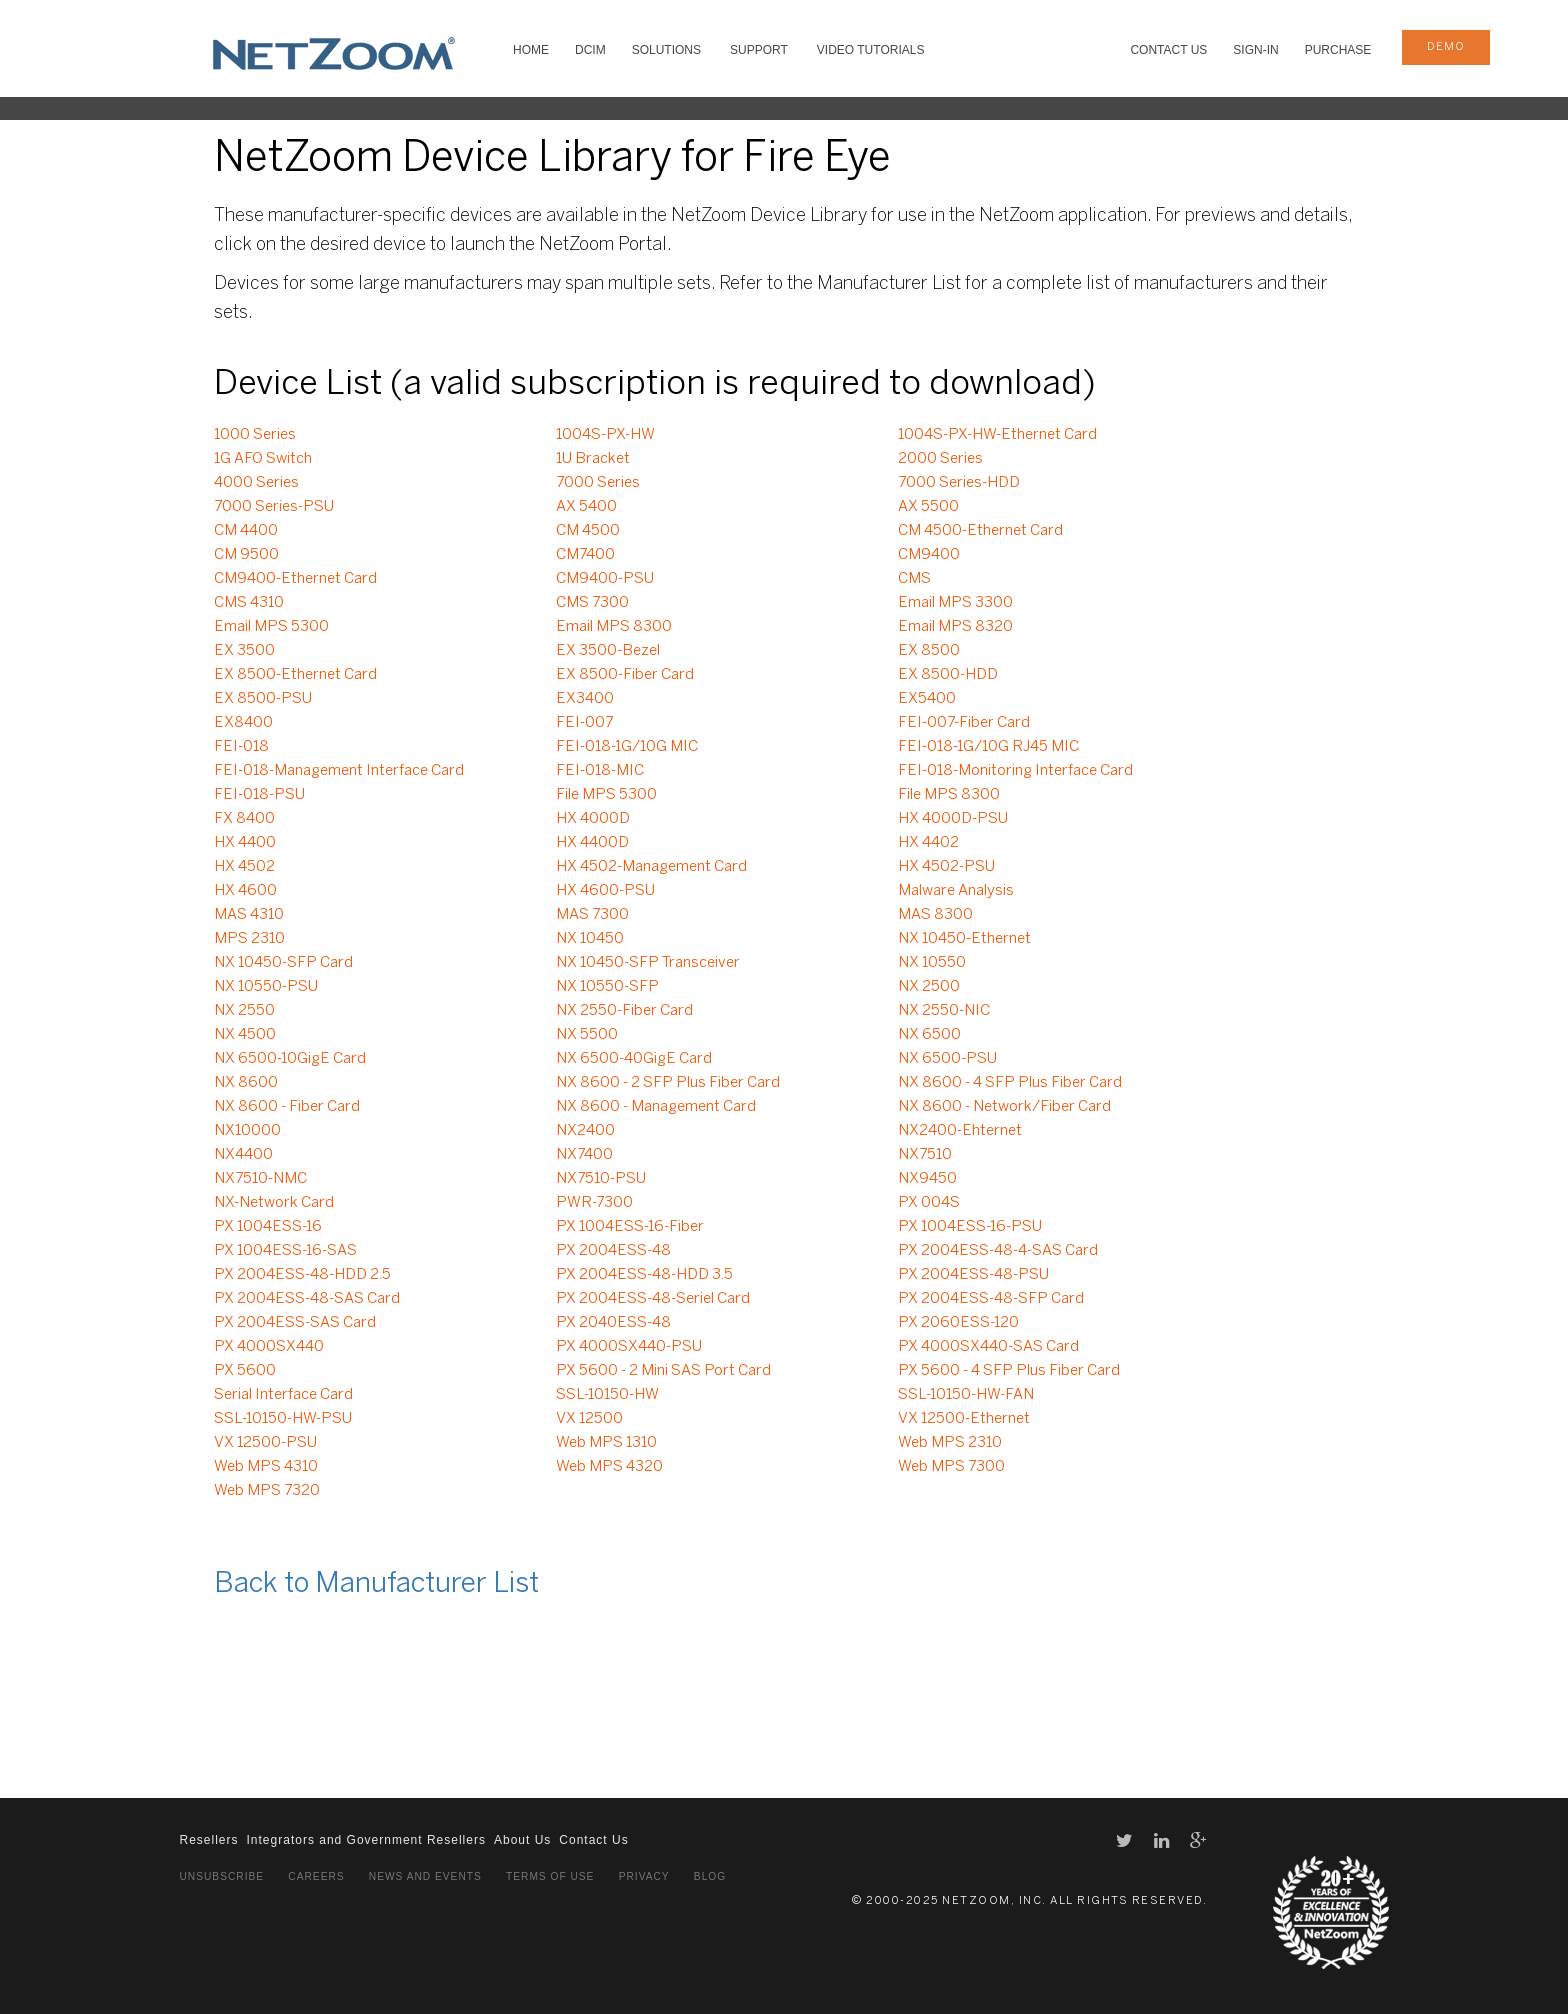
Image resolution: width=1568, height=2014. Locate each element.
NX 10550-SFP (607, 987)
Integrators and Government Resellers (366, 1840)
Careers (316, 1876)
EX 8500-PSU (263, 699)
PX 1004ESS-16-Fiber (630, 1227)
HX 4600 (245, 891)
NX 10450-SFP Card (283, 963)
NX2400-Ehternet (960, 1131)
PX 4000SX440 (269, 1347)
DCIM (590, 50)
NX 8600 (246, 1083)
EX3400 (585, 699)
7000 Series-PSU (274, 507)
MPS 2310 (249, 939)
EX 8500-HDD (948, 675)
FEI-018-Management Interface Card (339, 771)
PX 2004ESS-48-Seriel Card (653, 1299)
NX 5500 (587, 1035)
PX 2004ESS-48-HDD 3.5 (644, 1275)
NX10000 (247, 1131)
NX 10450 (590, 939)
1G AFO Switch (263, 459)
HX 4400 (245, 843)
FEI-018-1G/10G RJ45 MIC (988, 747)
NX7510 (925, 1155)
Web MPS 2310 (950, 1443)
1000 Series (255, 435)
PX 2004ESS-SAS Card (295, 1323)
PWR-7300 (594, 1203)
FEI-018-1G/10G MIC (627, 747)
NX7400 (584, 1155)
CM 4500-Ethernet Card (980, 531)
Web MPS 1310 (606, 1443)
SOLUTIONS (666, 50)
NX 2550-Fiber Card (624, 1011)
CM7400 (585, 555)
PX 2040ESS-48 (613, 1323)
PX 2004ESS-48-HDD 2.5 (302, 1275)
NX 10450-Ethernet (964, 939)
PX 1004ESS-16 (268, 1227)
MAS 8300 (935, 915)
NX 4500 (245, 1035)
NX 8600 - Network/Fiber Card (1004, 1107)
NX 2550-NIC (944, 1011)
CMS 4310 (249, 603)
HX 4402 (928, 843)
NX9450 (927, 1179)
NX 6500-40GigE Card (634, 1059)
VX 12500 (589, 1419)
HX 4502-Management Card (651, 867)
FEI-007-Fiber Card (964, 723)
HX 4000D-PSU (953, 819)
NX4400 (243, 1155)
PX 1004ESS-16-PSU (970, 1227)
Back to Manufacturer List (376, 1584)
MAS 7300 (592, 915)
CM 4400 (246, 531)
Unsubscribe (222, 1876)
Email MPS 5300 (271, 627)
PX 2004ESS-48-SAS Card (307, 1299)
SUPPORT (759, 50)
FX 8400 (244, 819)
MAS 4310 (249, 915)
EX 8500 (929, 651)
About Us (522, 1840)
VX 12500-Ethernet (964, 1419)
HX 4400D (592, 843)
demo (1446, 47)
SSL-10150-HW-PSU (283, 1419)
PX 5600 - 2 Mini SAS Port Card (663, 1371)
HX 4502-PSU (946, 867)
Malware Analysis (956, 891)
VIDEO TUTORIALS (871, 50)
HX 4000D (593, 819)
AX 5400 (586, 507)
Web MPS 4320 (609, 1467)
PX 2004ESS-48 (613, 1251)
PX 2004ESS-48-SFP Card (991, 1299)
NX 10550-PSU (266, 987)
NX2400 (585, 1131)
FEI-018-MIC (600, 771)
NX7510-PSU (601, 1179)
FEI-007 (584, 723)
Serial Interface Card (283, 1395)
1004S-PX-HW (605, 435)
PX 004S (929, 1203)
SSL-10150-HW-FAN (966, 1395)
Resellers (209, 1840)
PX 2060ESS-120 (958, 1323)
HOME (531, 50)
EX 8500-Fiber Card (625, 675)
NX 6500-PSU (947, 1059)
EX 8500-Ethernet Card (295, 675)
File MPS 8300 (949, 795)
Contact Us (1168, 50)
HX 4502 (244, 867)
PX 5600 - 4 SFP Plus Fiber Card (1009, 1371)
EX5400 (927, 699)
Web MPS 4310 (266, 1467)
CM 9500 (246, 555)
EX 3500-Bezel (608, 651)
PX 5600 (245, 1371)
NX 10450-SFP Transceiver (648, 963)
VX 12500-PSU (265, 1443)
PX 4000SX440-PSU (629, 1347)
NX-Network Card (274, 1203)
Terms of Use (550, 1876)
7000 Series (598, 483)
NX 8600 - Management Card (656, 1107)
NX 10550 (932, 963)
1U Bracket (593, 459)
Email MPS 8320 (955, 627)
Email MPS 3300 (955, 603)
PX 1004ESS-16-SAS (285, 1251)
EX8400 (243, 723)
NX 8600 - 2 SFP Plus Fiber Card (668, 1083)
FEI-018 (241, 747)
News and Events (425, 1876)
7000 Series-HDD (959, 483)
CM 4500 (588, 531)
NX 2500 (929, 987)
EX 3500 (244, 651)
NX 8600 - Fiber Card (287, 1107)
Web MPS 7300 (951, 1467)
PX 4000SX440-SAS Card (988, 1347)
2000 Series (940, 459)
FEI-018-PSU (259, 795)
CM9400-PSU (605, 579)
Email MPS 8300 (614, 627)
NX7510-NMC (260, 1179)
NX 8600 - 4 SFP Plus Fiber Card (1010, 1083)
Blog (710, 1876)
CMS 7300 (592, 603)
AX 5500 (928, 507)
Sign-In (1255, 50)
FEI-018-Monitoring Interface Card (1015, 771)
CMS (914, 579)
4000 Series (256, 483)
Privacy (644, 1876)
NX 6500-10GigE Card (290, 1059)
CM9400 (929, 555)
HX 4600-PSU (605, 891)
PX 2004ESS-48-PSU (973, 1275)
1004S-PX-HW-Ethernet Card (997, 435)
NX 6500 (929, 1035)
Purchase (1338, 50)
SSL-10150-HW (607, 1395)
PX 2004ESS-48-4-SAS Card (998, 1251)
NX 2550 (244, 1011)
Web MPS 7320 (267, 1491)
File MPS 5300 (606, 795)
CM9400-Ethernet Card (295, 579)
